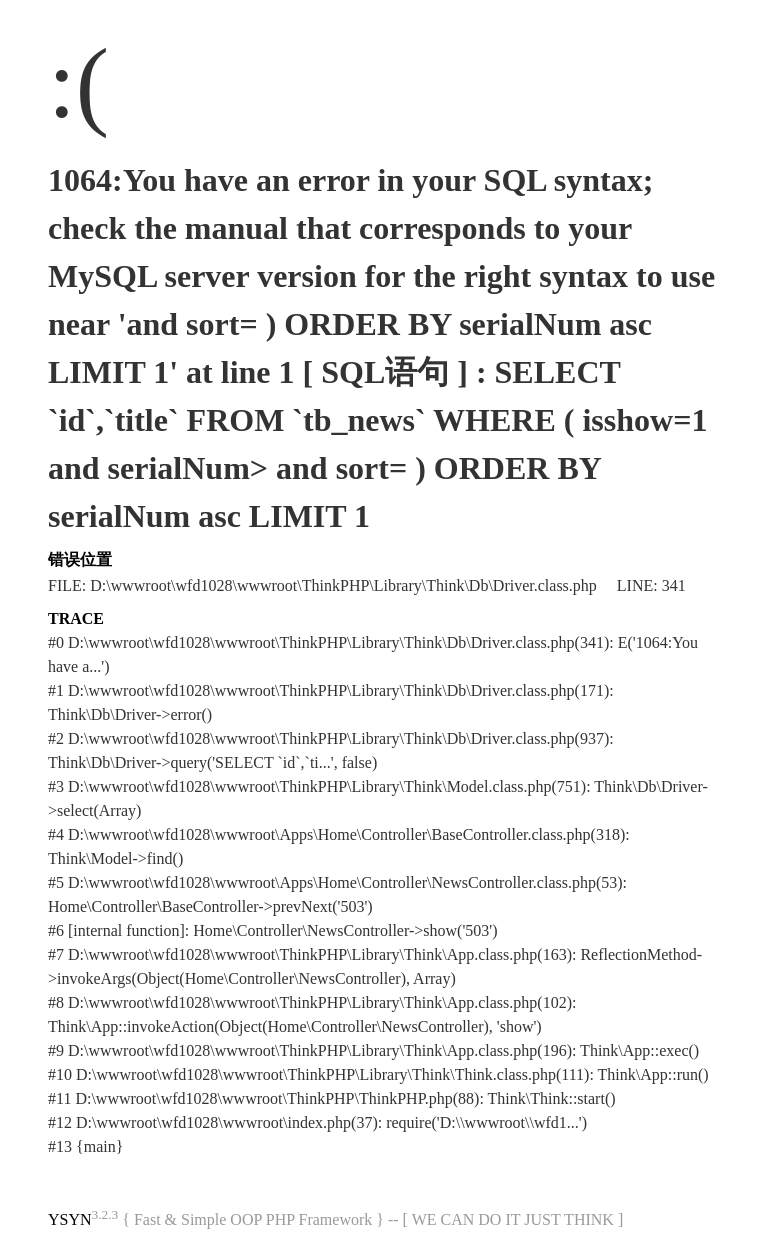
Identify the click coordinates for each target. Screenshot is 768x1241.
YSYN (70, 1219)
